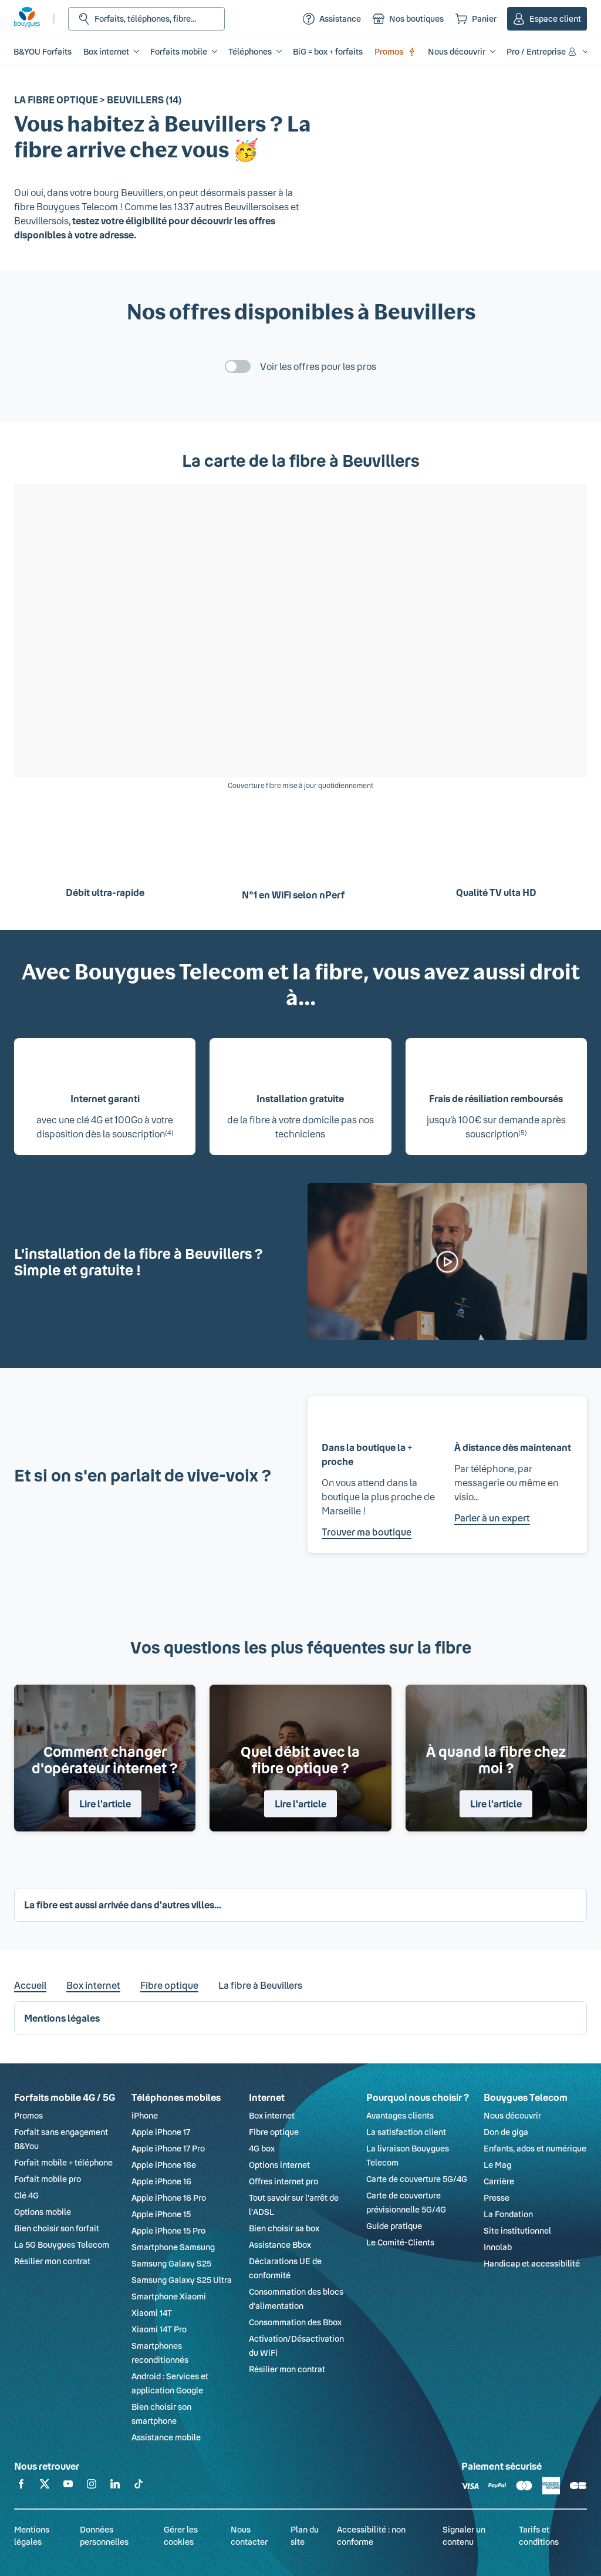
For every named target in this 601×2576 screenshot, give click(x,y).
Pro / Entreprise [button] (542, 51)
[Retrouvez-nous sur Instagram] (92, 2485)
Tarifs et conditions (539, 2535)
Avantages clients (400, 2115)
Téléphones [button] (250, 51)
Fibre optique (169, 1985)
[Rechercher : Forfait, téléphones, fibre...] (146, 19)
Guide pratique (394, 2226)
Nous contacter (249, 2535)
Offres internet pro (283, 2181)
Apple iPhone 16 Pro (168, 2198)
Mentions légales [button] (62, 2017)
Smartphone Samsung (173, 2247)
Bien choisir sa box (284, 2228)
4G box (262, 2148)
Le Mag (497, 2165)
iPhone (144, 2115)
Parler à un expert (492, 1517)
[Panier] (476, 19)
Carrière (499, 2181)
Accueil (30, 1985)
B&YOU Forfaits (42, 51)
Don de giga (506, 2132)
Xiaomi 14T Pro (159, 2329)
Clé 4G (26, 2195)
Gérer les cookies (181, 2535)
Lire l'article (105, 1803)
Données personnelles (104, 2535)
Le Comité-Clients (400, 2242)
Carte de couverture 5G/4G (416, 2179)
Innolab (498, 2247)
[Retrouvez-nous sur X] (45, 2485)
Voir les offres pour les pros (318, 366)
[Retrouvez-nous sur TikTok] (138, 2485)
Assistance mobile (166, 2437)
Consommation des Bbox (295, 2322)
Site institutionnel (517, 2230)
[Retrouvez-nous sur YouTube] (68, 2485)
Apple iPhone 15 (161, 2214)
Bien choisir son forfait (56, 2228)
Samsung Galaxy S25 (171, 2263)
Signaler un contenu (464, 2535)
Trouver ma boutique (366, 1531)
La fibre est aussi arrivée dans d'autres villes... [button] (122, 1904)
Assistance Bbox (280, 2245)
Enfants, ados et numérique (535, 2148)
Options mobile (42, 2212)
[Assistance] (332, 19)
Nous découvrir (512, 2115)
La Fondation (508, 2214)
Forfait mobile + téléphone (63, 2162)
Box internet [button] (106, 51)
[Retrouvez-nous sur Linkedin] (115, 2485)
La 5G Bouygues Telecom (61, 2245)
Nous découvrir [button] (456, 51)
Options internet (279, 2165)
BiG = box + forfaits (328, 51)
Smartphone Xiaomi (168, 2296)
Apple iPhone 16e (163, 2165)
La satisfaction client (406, 2132)
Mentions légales (31, 2535)
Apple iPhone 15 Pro (168, 2230)
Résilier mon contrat (52, 2261)
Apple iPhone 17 (160, 2132)
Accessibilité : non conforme (371, 2535)
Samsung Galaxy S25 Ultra (181, 2280)
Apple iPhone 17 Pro (168, 2148)
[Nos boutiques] (408, 19)
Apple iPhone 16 (161, 2181)
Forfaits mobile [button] (178, 51)
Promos (395, 51)
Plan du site (305, 2535)
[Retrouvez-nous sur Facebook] (21, 2485)
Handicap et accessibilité (532, 2263)
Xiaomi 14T (151, 2313)
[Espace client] (547, 19)
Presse (496, 2198)
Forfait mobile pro (47, 2179)
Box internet (93, 1985)
